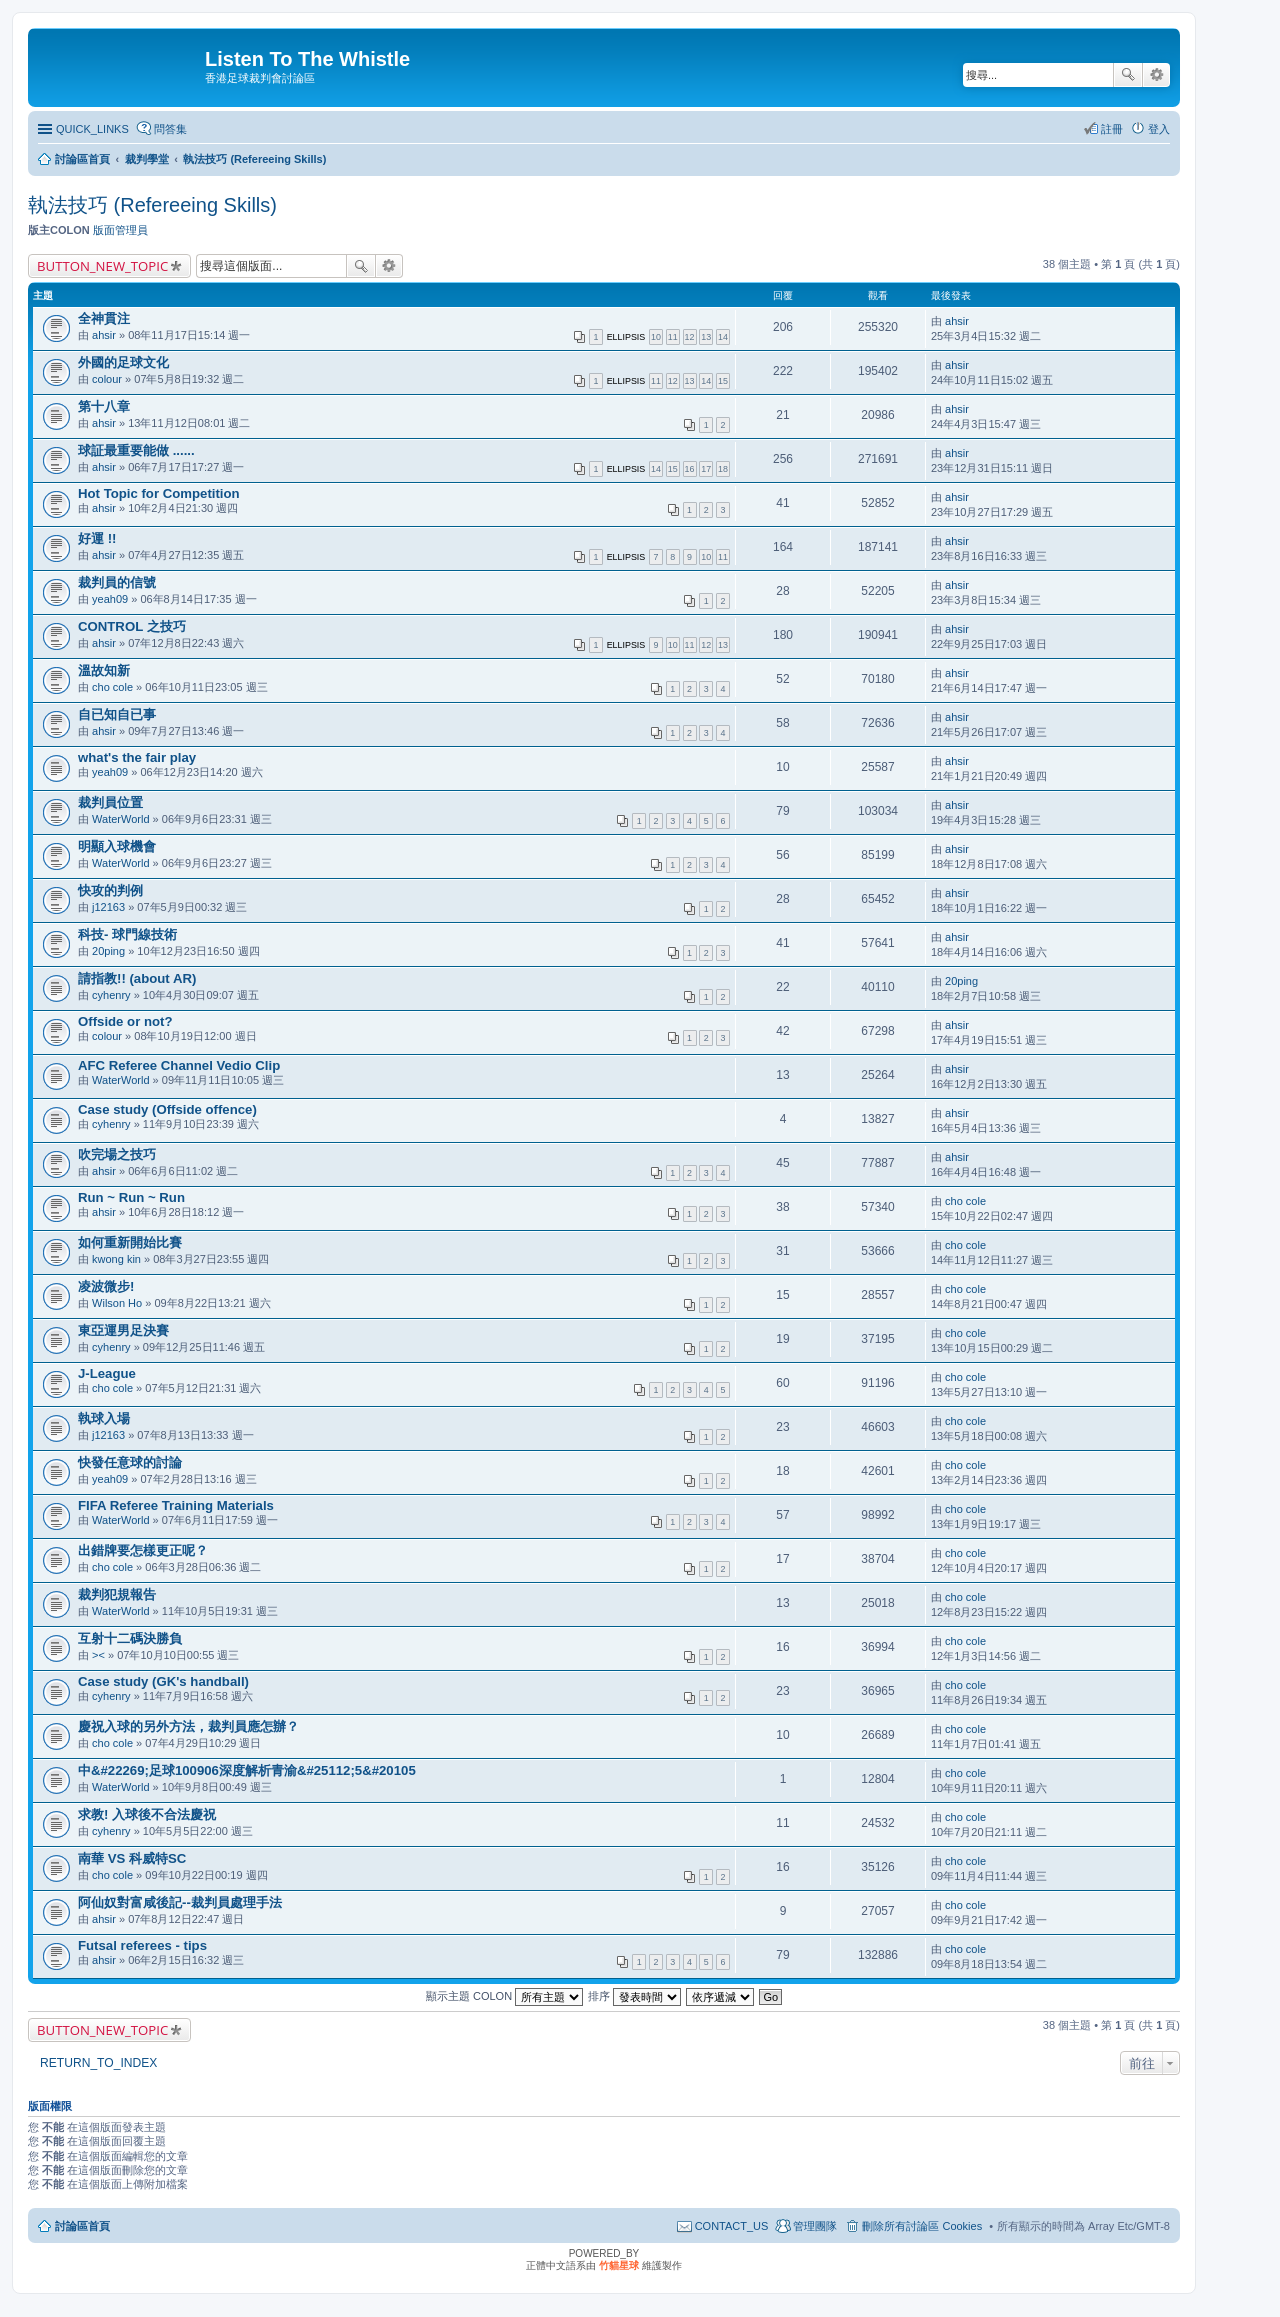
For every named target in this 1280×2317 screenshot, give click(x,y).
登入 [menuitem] (1159, 129)
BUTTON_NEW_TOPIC (102, 266)
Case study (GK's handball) (163, 1681)
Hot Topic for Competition (159, 493)
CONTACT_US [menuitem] (732, 2226)
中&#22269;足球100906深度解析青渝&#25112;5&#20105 (247, 1770)
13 (706, 337)
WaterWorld (120, 819)
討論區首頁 (82, 2226)
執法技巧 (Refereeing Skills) (152, 205)
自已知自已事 (117, 714)
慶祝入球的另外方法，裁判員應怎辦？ (188, 1726)
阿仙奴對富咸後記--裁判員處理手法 (180, 1902)
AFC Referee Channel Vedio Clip (179, 1065)
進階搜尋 (1156, 75)
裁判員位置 (110, 802)
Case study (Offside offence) (167, 1109)
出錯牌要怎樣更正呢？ (143, 1550)
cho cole (112, 687)
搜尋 (1128, 75)
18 (723, 469)
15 (723, 381)
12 (690, 337)
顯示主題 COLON (504, 1996)
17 (706, 469)
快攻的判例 (110, 890)
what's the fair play (137, 757)
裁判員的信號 (117, 582)
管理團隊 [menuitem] (815, 2226)
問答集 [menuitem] (170, 129)
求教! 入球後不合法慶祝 (147, 1814)
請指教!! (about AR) (137, 978)
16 (690, 469)
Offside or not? (125, 1021)
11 (673, 337)
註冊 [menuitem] (1112, 129)
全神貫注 (104, 318)
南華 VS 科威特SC (132, 1858)
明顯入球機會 (117, 846)
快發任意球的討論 (130, 1462)
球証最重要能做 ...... (136, 450)
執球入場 (104, 1418)
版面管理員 (120, 230)
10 (656, 337)
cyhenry (111, 995)
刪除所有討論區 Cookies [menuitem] (922, 2226)
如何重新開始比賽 (130, 1242)
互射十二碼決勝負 (130, 1638)
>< (98, 1655)
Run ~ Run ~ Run (131, 1197)
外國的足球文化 (123, 362)
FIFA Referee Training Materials (176, 1505)
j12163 (108, 907)
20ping (108, 951)
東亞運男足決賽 (123, 1330)
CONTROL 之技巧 (132, 626)
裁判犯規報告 (117, 1594)
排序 (634, 1996)
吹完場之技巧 (117, 1154)
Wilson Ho (117, 1303)
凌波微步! (106, 1286)
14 (723, 337)
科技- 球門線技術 (127, 934)
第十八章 (104, 406)
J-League (107, 1373)
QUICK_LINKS (92, 129)
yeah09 (110, 599)
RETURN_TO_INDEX (98, 2063)
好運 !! (97, 538)
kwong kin (116, 1259)
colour (107, 379)
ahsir (104, 335)
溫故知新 (104, 670)
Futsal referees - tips (142, 1945)
